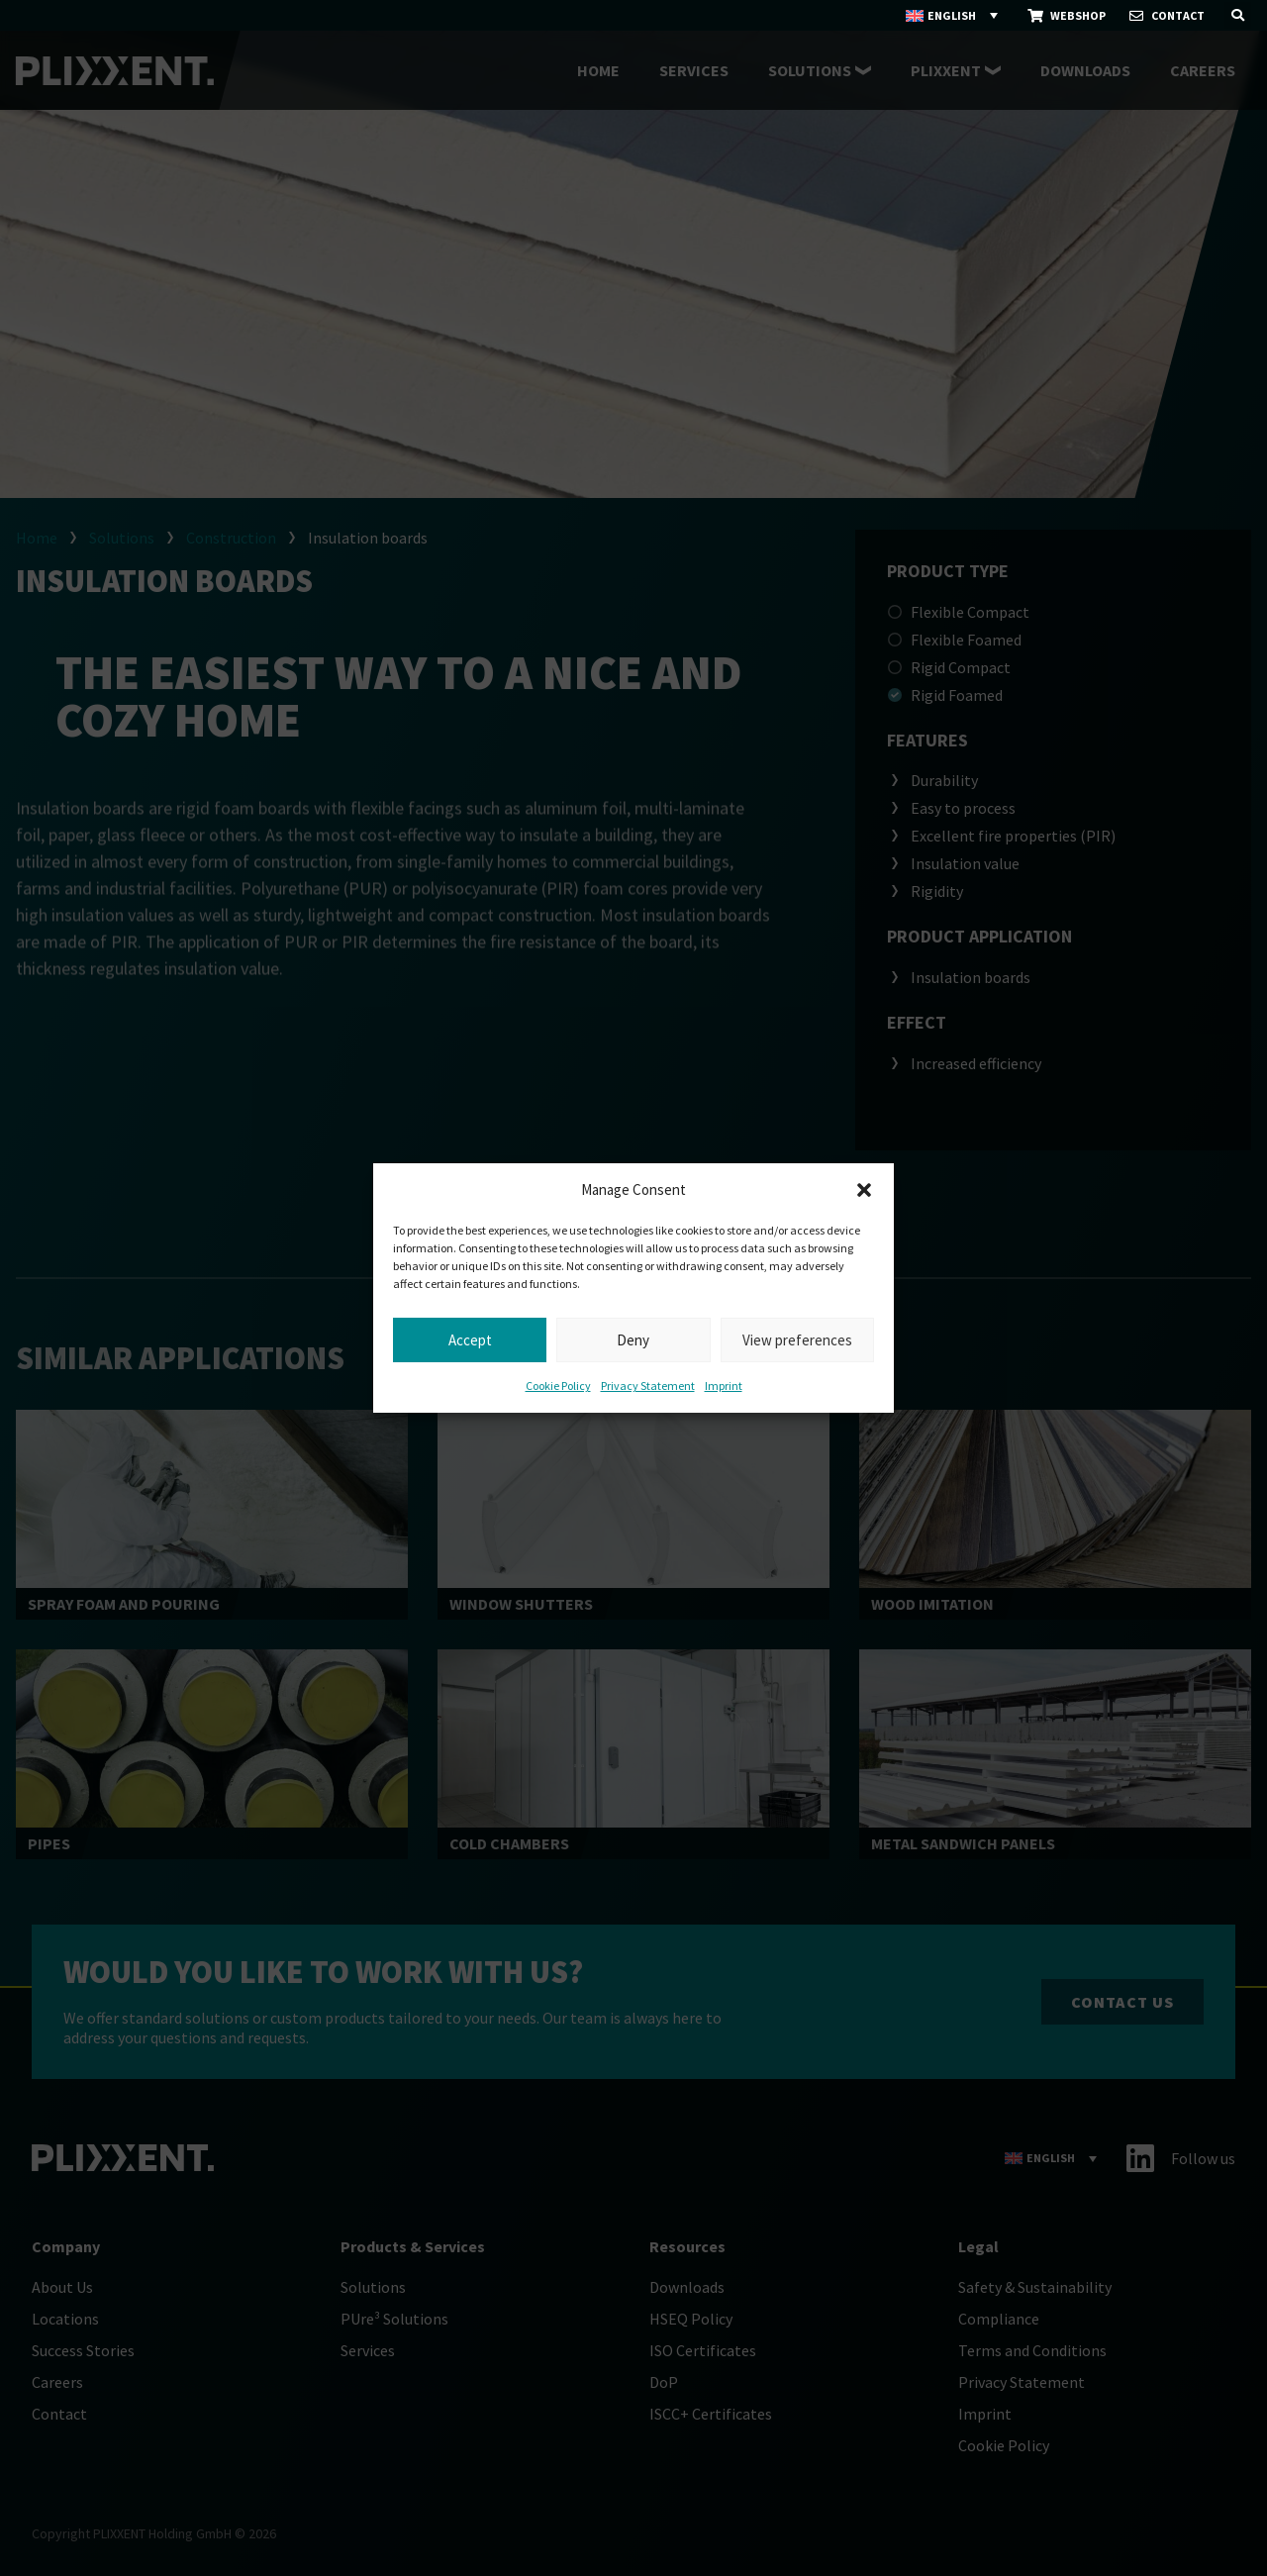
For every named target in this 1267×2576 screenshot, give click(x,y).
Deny (633, 1340)
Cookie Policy (558, 1385)
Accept (470, 1340)
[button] (864, 1190)
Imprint (723, 1385)
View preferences (797, 1340)
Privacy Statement (648, 1385)
